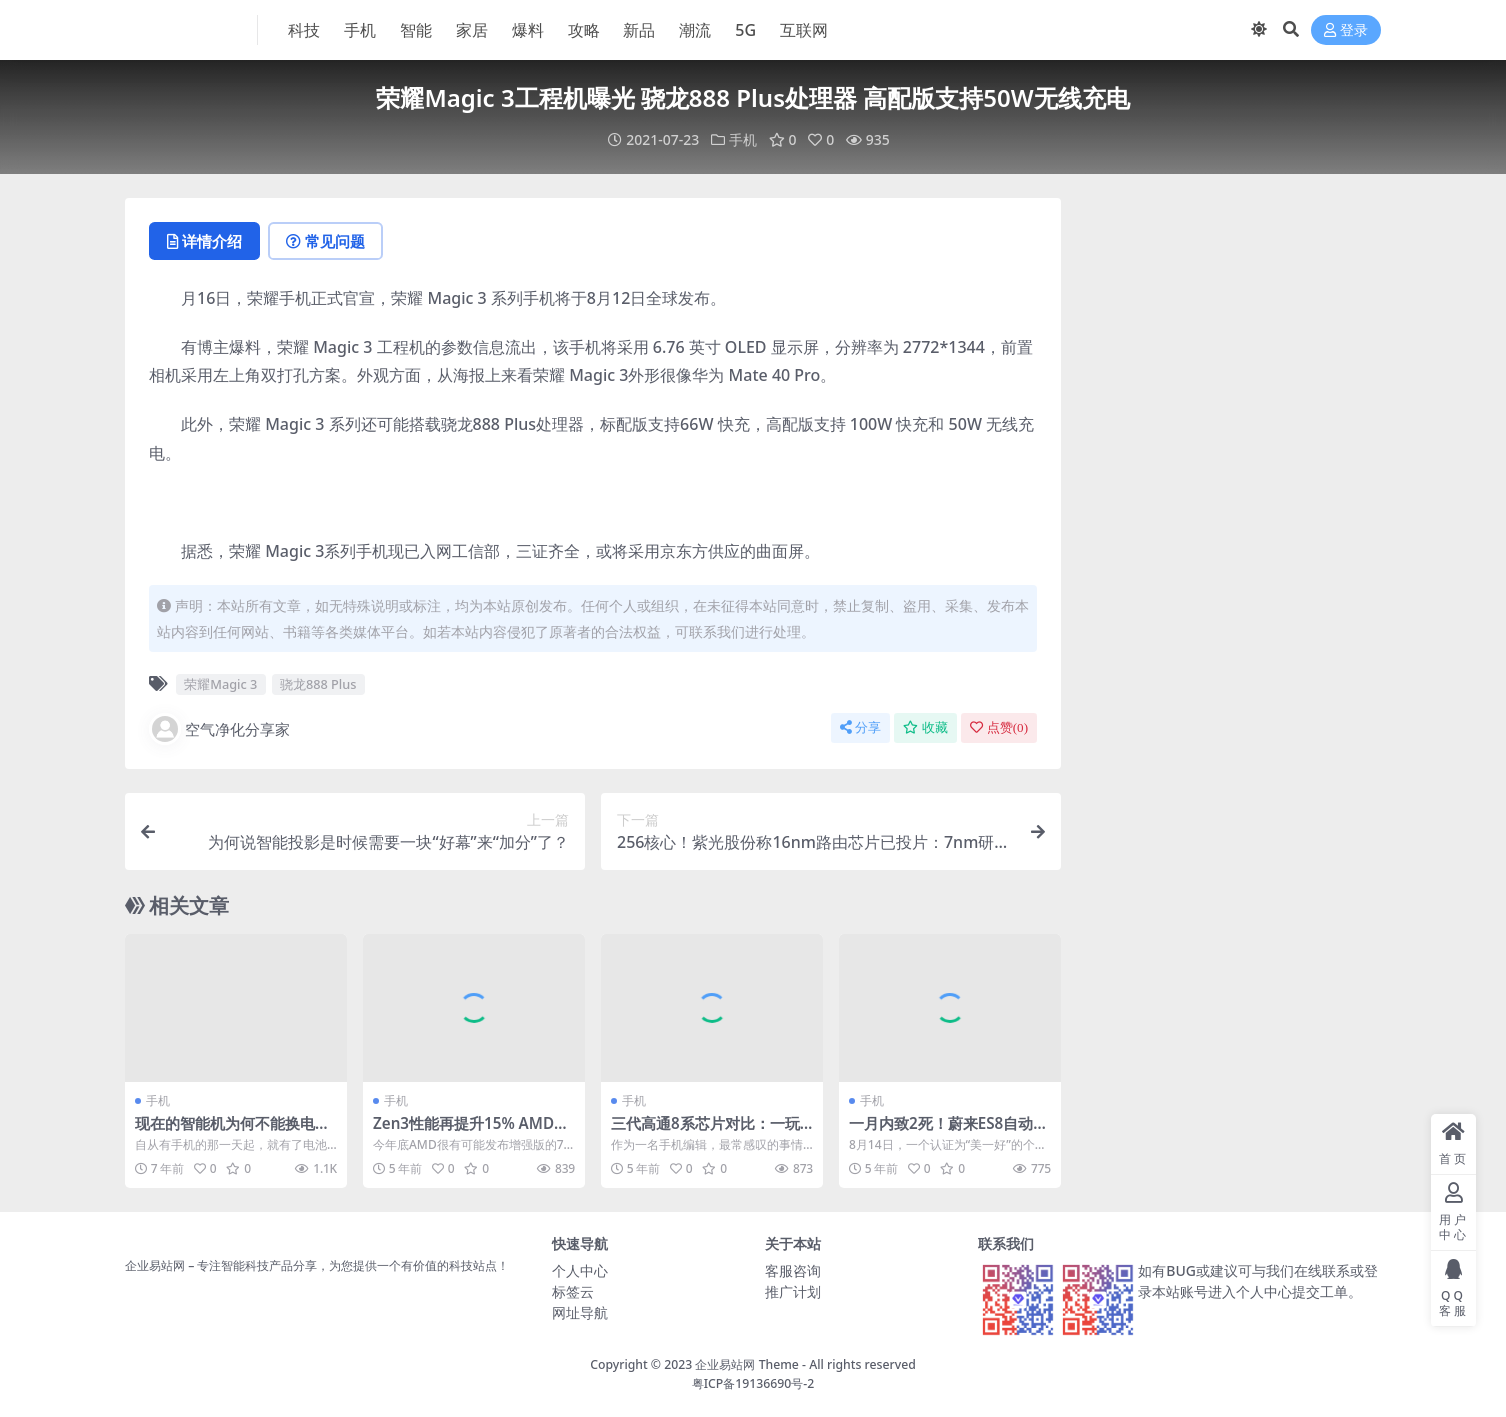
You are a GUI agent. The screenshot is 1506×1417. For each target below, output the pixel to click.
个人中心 (580, 1270)
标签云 (573, 1291)
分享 (860, 727)
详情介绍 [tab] (204, 241)
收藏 (925, 727)
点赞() (999, 727)
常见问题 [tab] (325, 241)
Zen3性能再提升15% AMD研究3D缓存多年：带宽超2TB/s (471, 1132)
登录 (1346, 30)
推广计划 (793, 1291)
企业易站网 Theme (746, 1364)
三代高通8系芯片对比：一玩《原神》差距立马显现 (705, 1132)
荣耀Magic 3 (220, 684)
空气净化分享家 (219, 729)
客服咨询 (793, 1270)
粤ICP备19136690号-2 (753, 1383)
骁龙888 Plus (318, 684)
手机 (743, 139)
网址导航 (580, 1312)
